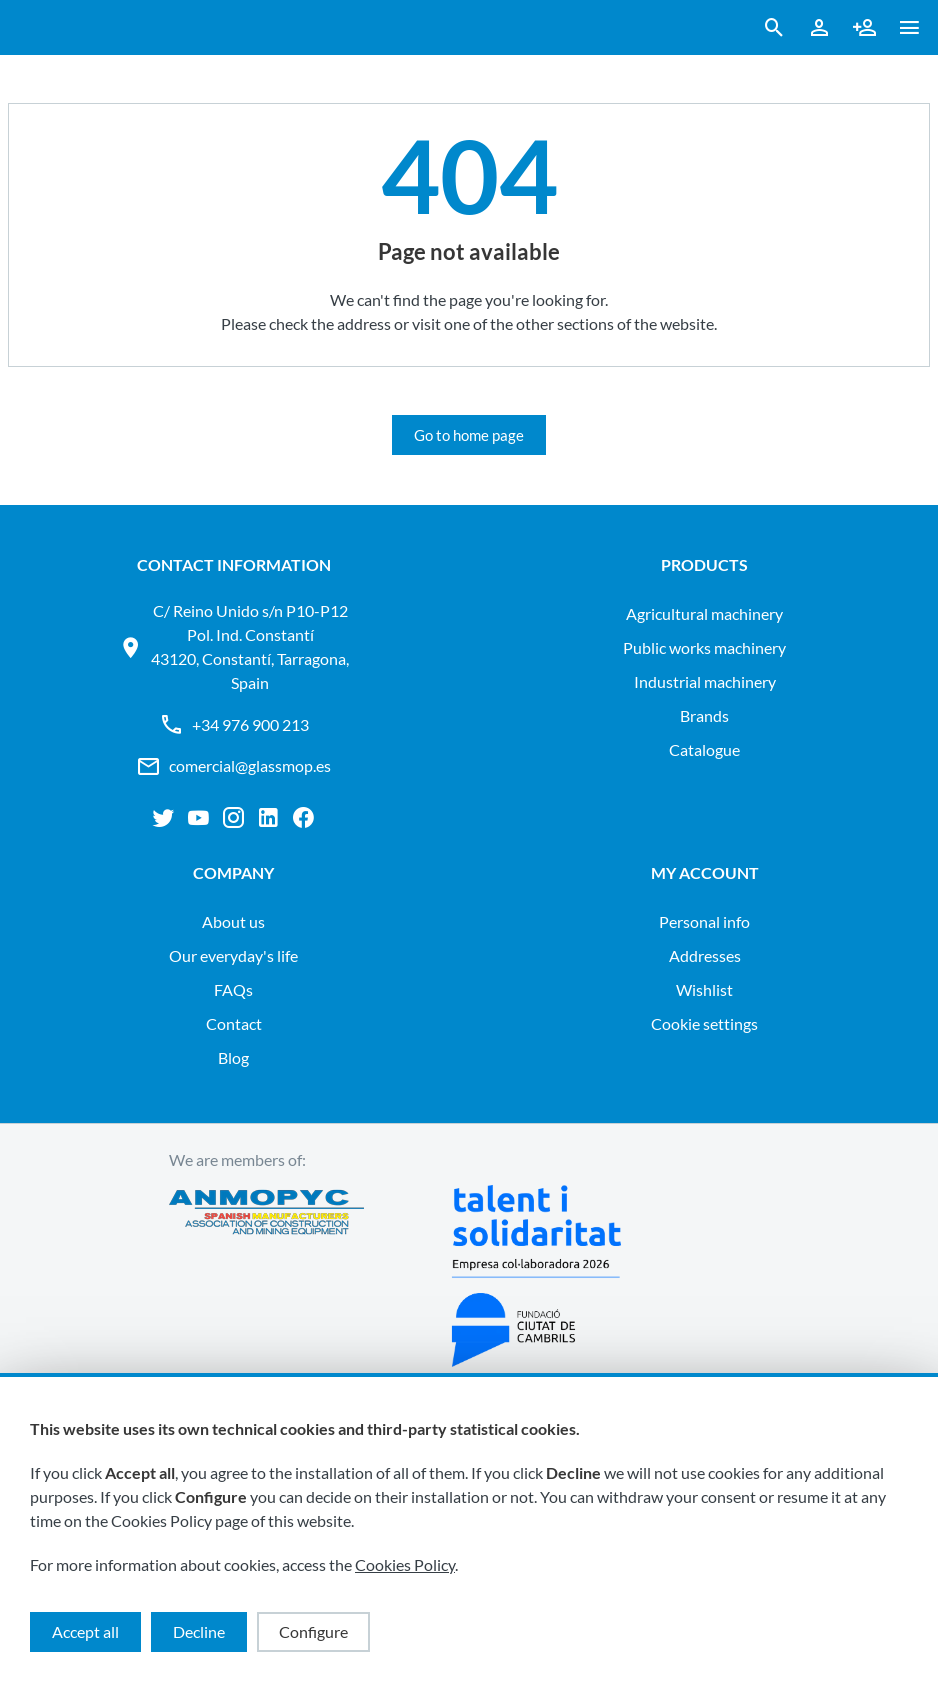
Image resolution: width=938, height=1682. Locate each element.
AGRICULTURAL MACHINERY (704, 613)
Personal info (704, 921)
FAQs (233, 989)
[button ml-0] (909, 31)
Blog (233, 1057)
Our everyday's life (233, 955)
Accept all (85, 1631)
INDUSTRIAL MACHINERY (705, 681)
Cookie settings (704, 1023)
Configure (313, 1631)
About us (233, 921)
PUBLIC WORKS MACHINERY (704, 647)
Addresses (705, 955)
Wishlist (704, 989)
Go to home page (469, 435)
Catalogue (704, 749)
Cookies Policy (405, 1564)
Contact (234, 1023)
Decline (199, 1631)
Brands (704, 715)
